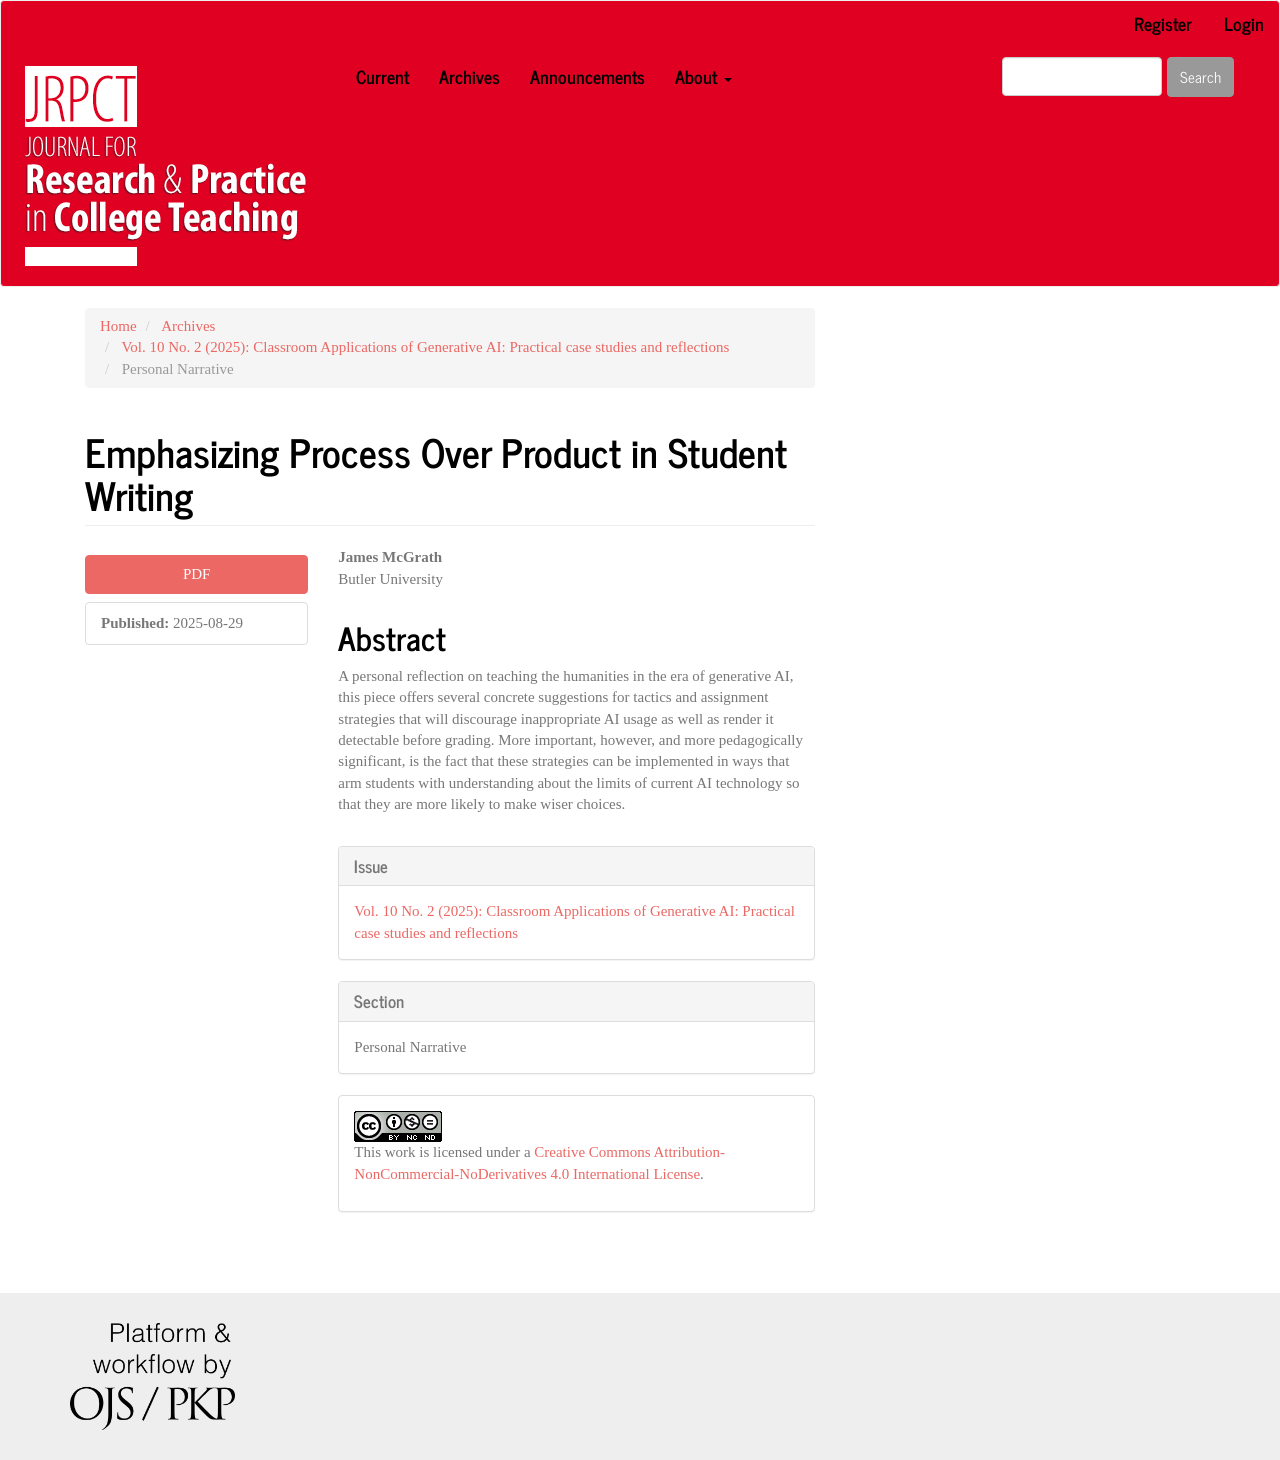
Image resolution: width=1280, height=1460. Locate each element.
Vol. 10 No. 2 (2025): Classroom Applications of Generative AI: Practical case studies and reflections (425, 347)
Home (118, 326)
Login (1244, 23)
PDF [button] (197, 574)
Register (1163, 23)
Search (1200, 76)
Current (382, 76)
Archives (469, 76)
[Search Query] (1082, 76)
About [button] (703, 76)
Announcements (587, 76)
